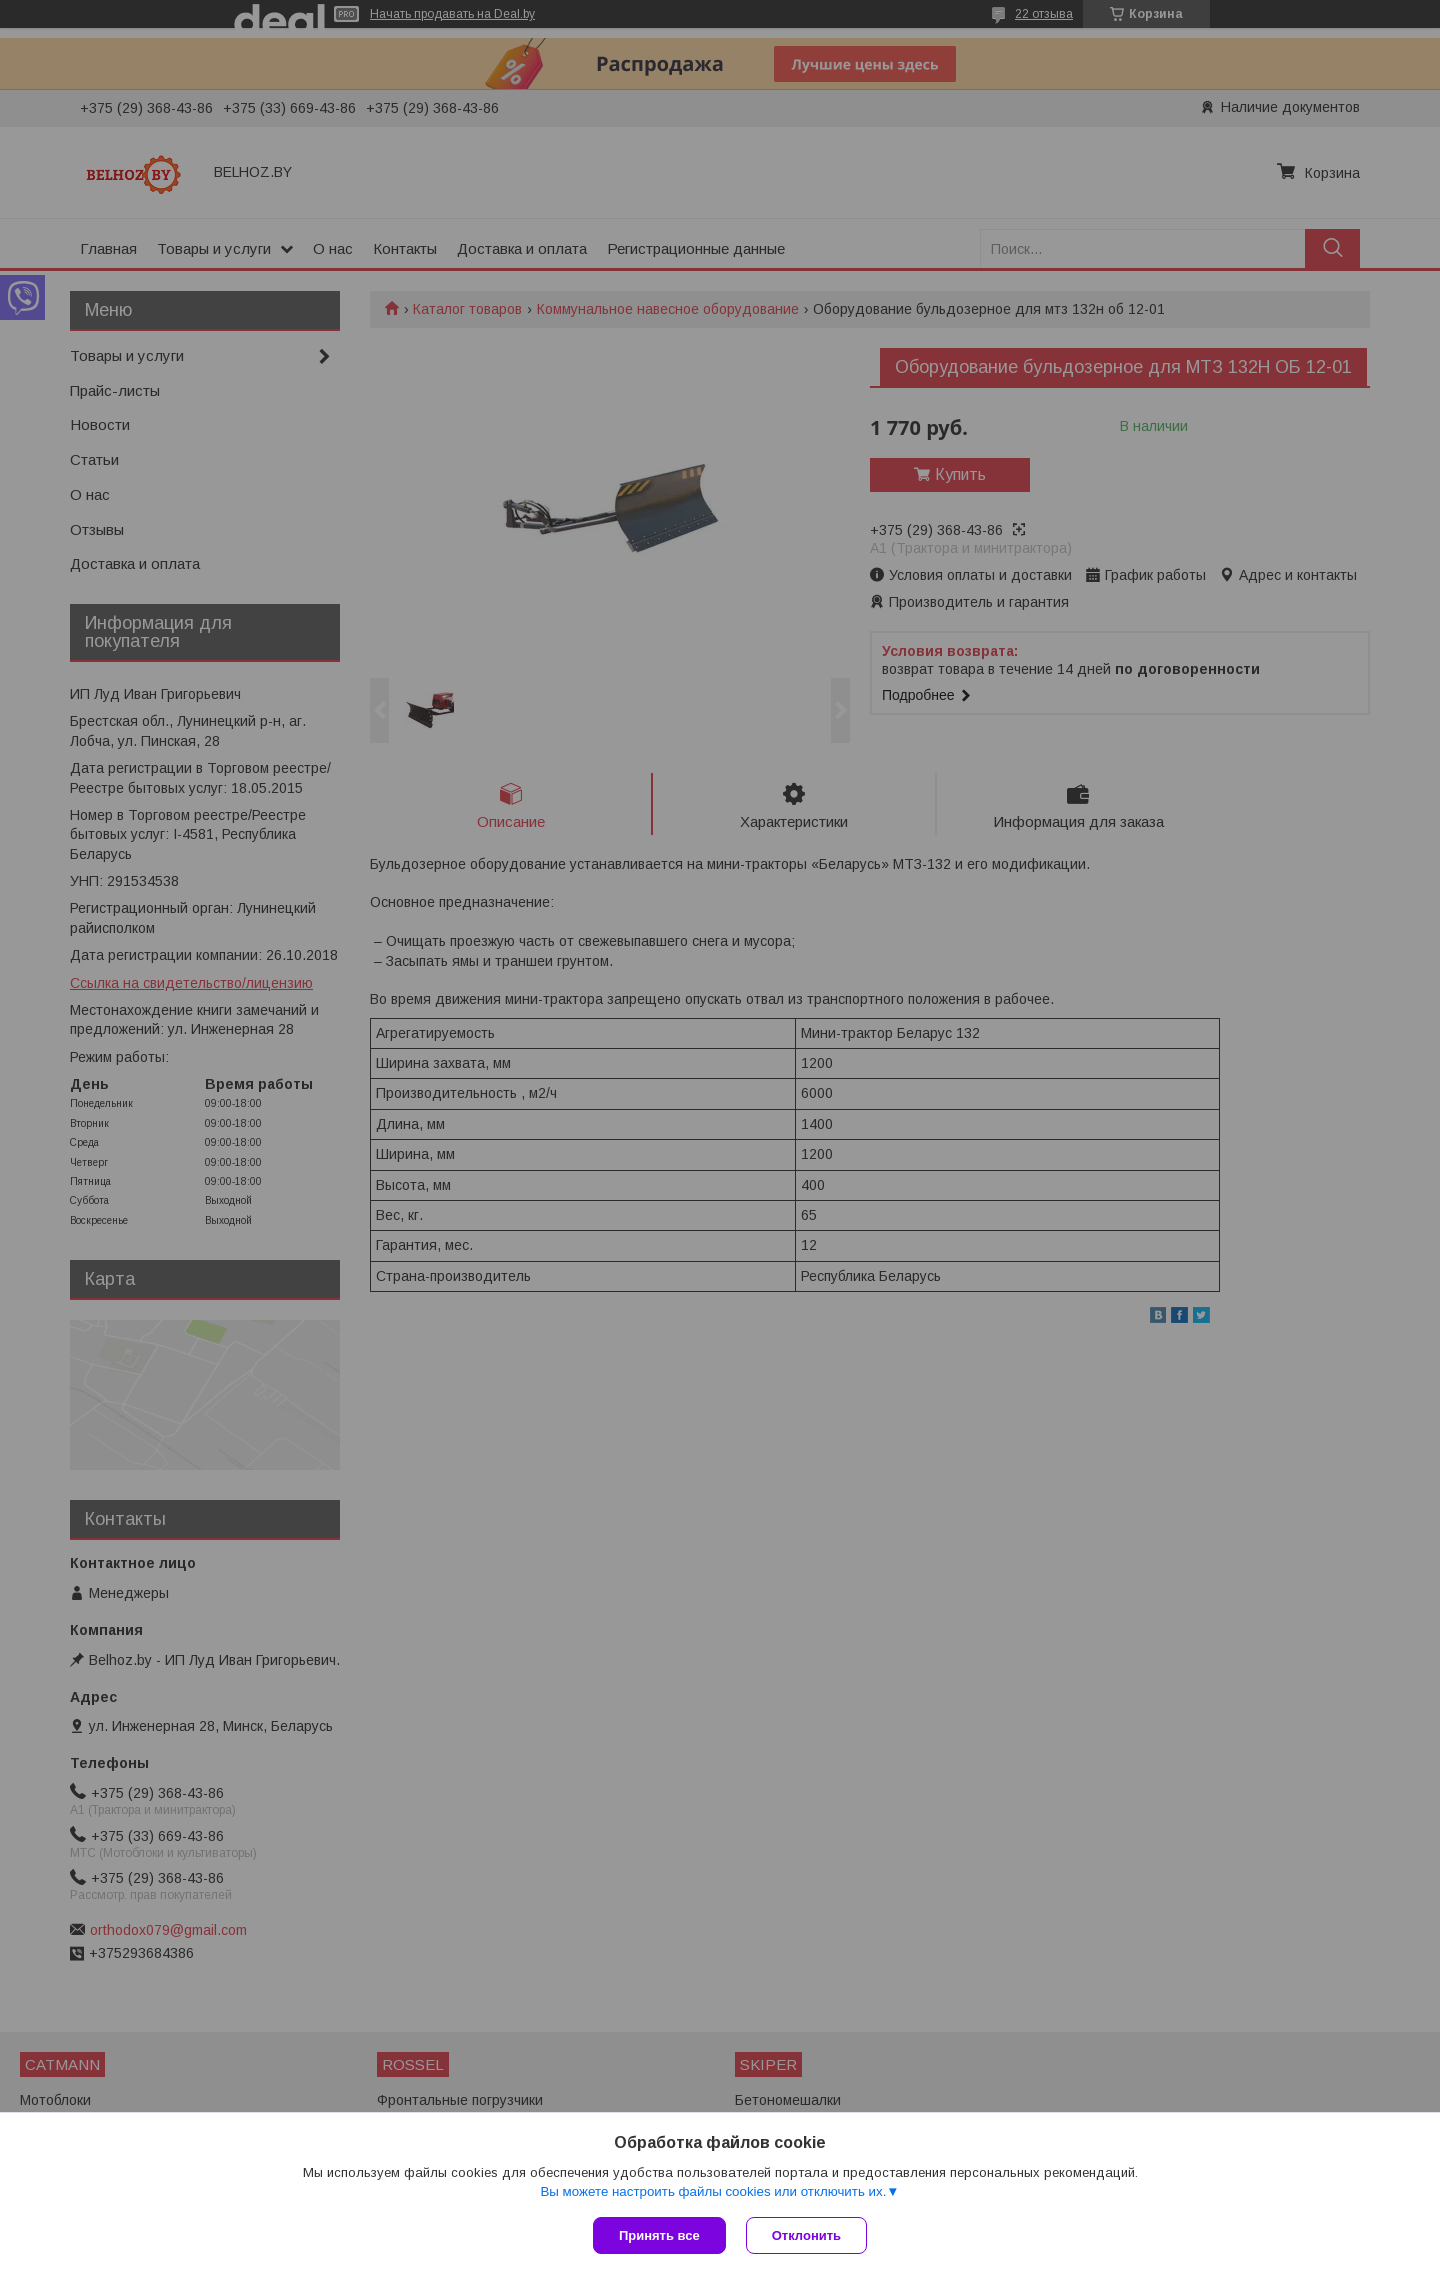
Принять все (659, 2235)
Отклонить (806, 2235)
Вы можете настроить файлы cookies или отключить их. (713, 2191)
